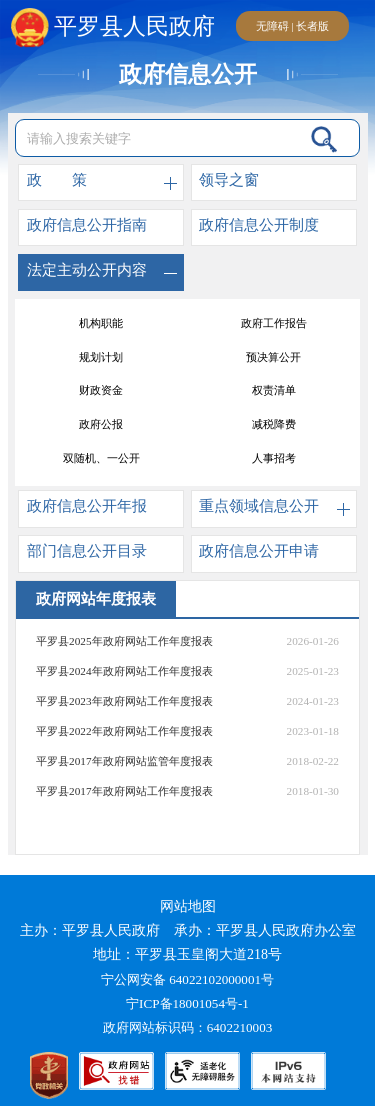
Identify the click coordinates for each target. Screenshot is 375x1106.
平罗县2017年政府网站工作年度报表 (124, 791)
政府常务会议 (101, 424)
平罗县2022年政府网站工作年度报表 (124, 731)
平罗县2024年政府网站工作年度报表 (124, 671)
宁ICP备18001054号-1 (189, 1003)
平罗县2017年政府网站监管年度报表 (124, 761)
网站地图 (188, 906)
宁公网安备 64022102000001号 (187, 979)
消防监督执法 (274, 458)
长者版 (312, 26)
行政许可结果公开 (274, 391)
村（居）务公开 (101, 357)
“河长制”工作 (101, 323)
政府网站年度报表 (274, 424)
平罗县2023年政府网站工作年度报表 (124, 701)
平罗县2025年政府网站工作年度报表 (124, 641)
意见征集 (274, 357)
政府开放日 (101, 458)
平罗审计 (274, 323)
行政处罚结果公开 (101, 391)
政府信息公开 (188, 74)
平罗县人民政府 (113, 27)
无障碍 (272, 26)
